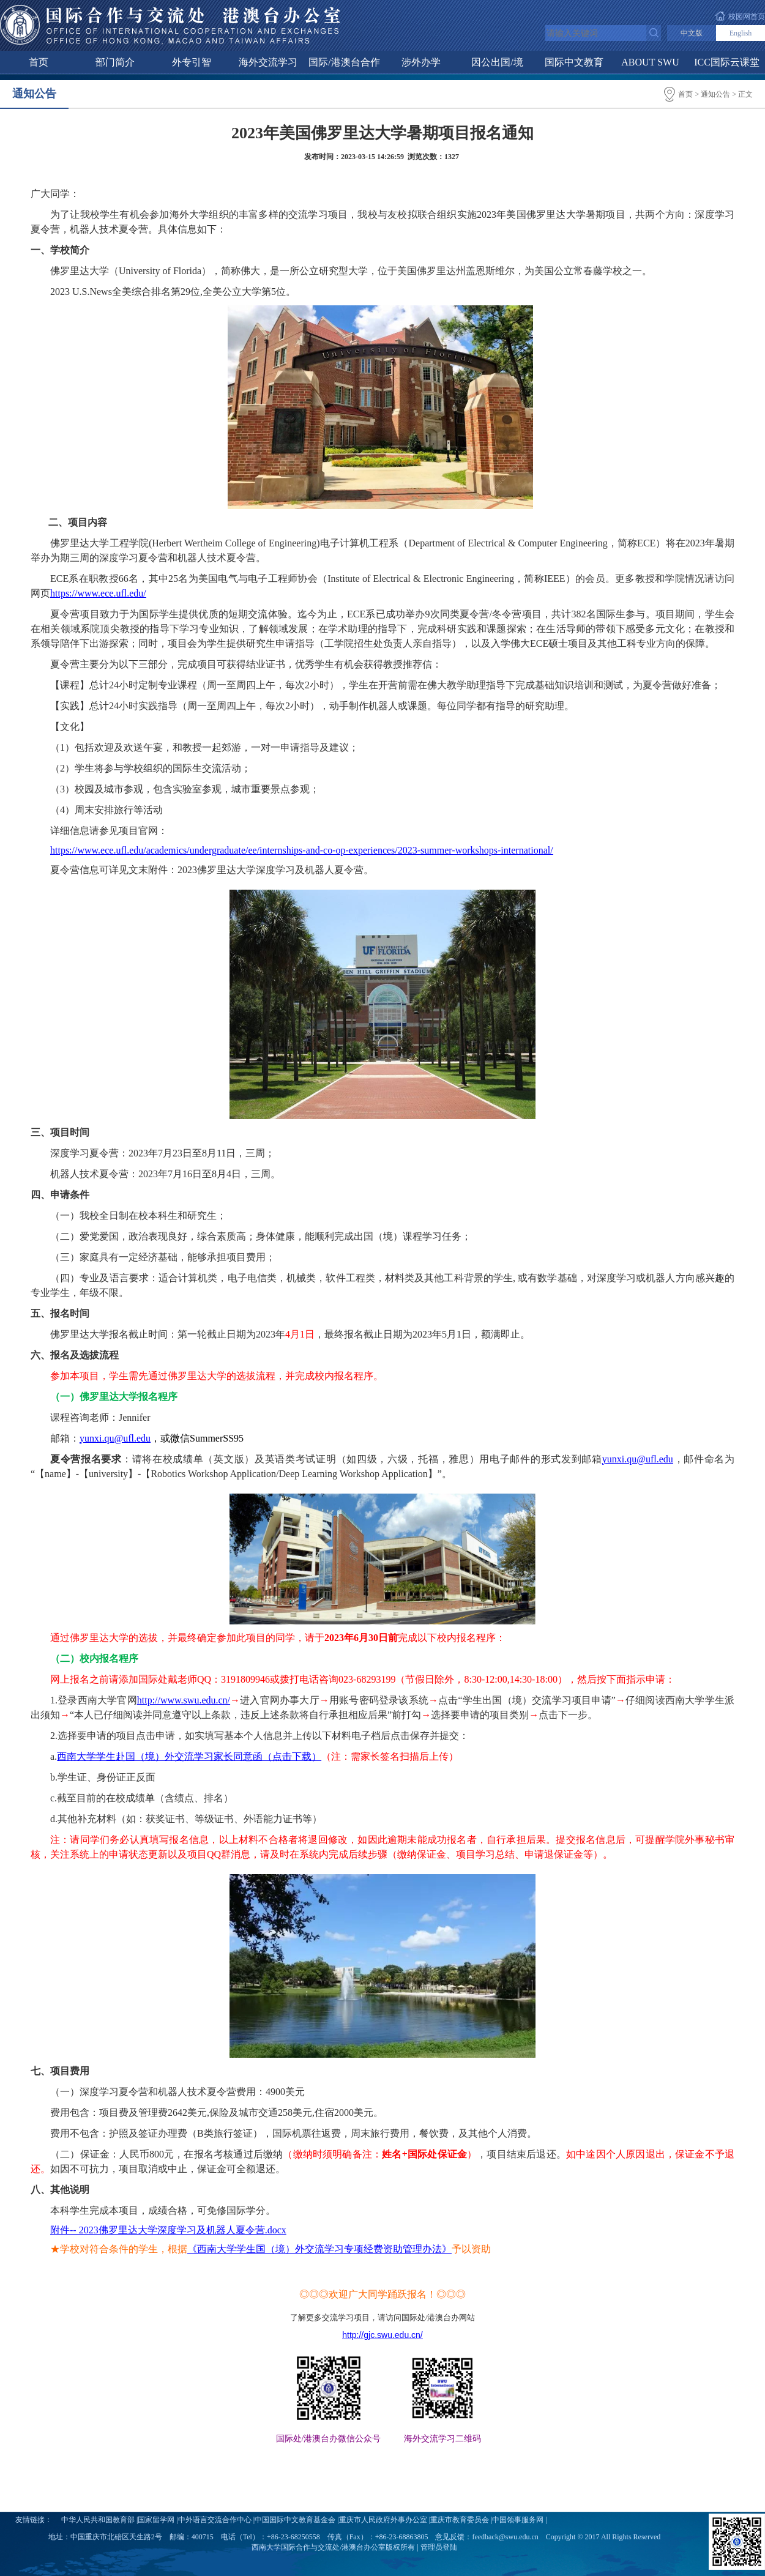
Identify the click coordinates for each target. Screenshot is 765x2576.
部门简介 (115, 62)
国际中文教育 (574, 62)
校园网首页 (746, 16)
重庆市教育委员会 (459, 2519)
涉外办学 (421, 62)
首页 (38, 62)
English (741, 33)
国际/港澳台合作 (343, 62)
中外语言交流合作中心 (215, 2519)
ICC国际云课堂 (726, 62)
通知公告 (715, 94)
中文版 (692, 33)
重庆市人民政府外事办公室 (383, 2519)
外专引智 (191, 62)
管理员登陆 (438, 2547)
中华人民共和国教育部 (98, 2519)
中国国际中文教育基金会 (295, 2519)
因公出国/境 (497, 62)
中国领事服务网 (517, 2519)
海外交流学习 (268, 62)
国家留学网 (156, 2519)
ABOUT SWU (650, 62)
